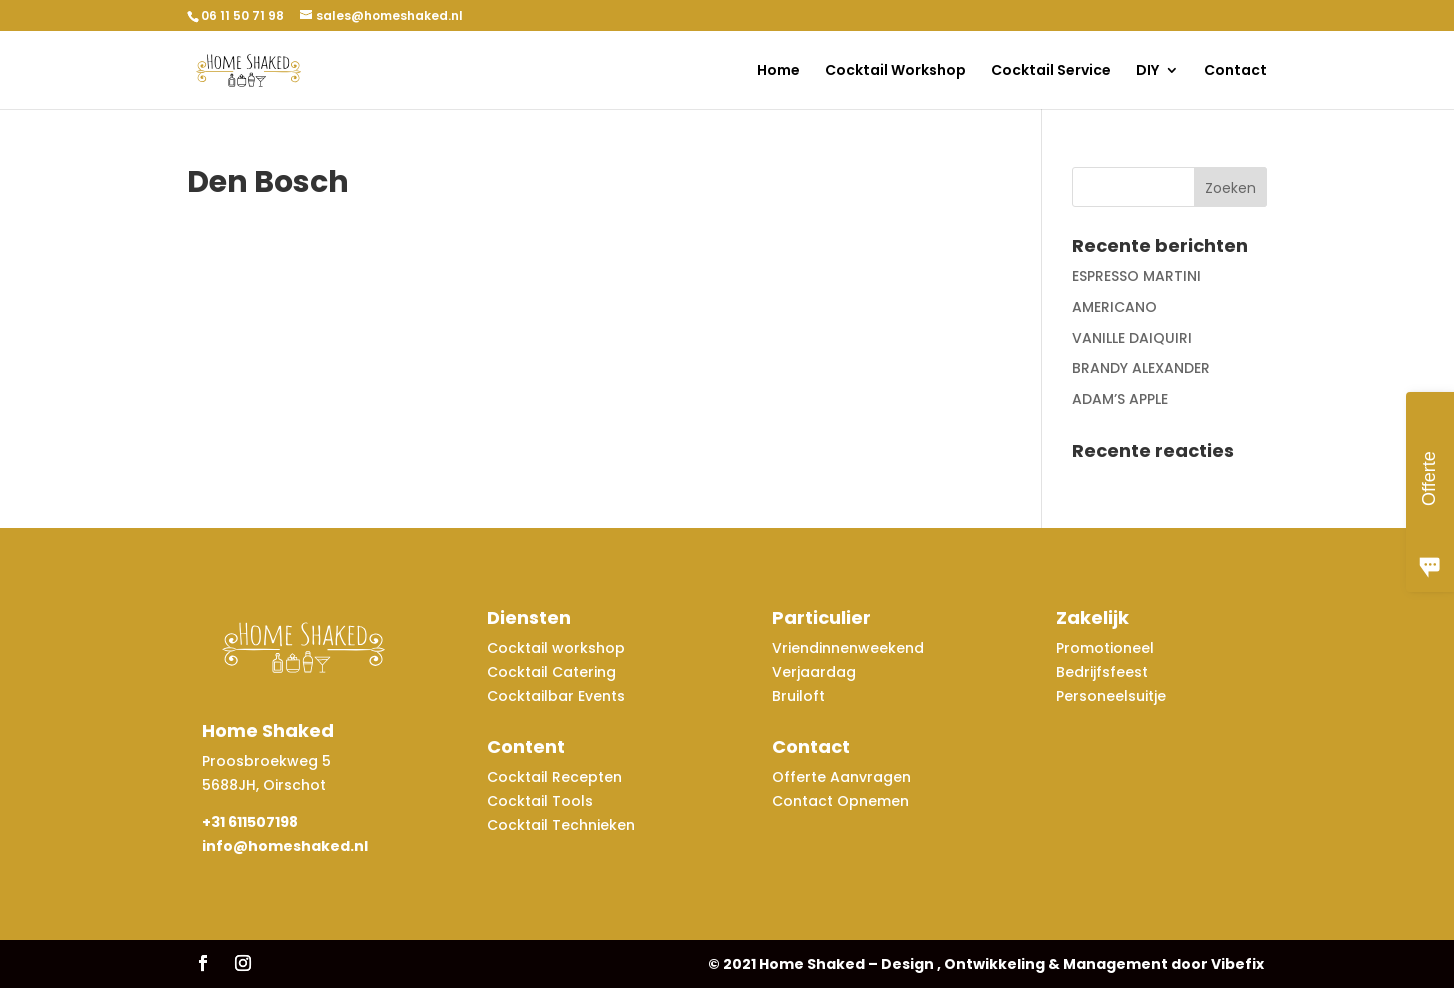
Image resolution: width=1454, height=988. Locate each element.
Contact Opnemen (840, 801)
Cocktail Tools (540, 801)
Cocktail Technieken (561, 825)
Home (778, 71)
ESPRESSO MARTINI (1136, 276)
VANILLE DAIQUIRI (1132, 338)
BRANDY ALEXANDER (1141, 368)
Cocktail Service (1051, 71)
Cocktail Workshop (895, 71)
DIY (1147, 71)
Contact (1235, 71)
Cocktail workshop (558, 648)
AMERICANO (1114, 307)
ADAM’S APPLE (1120, 399)
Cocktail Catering (551, 672)
